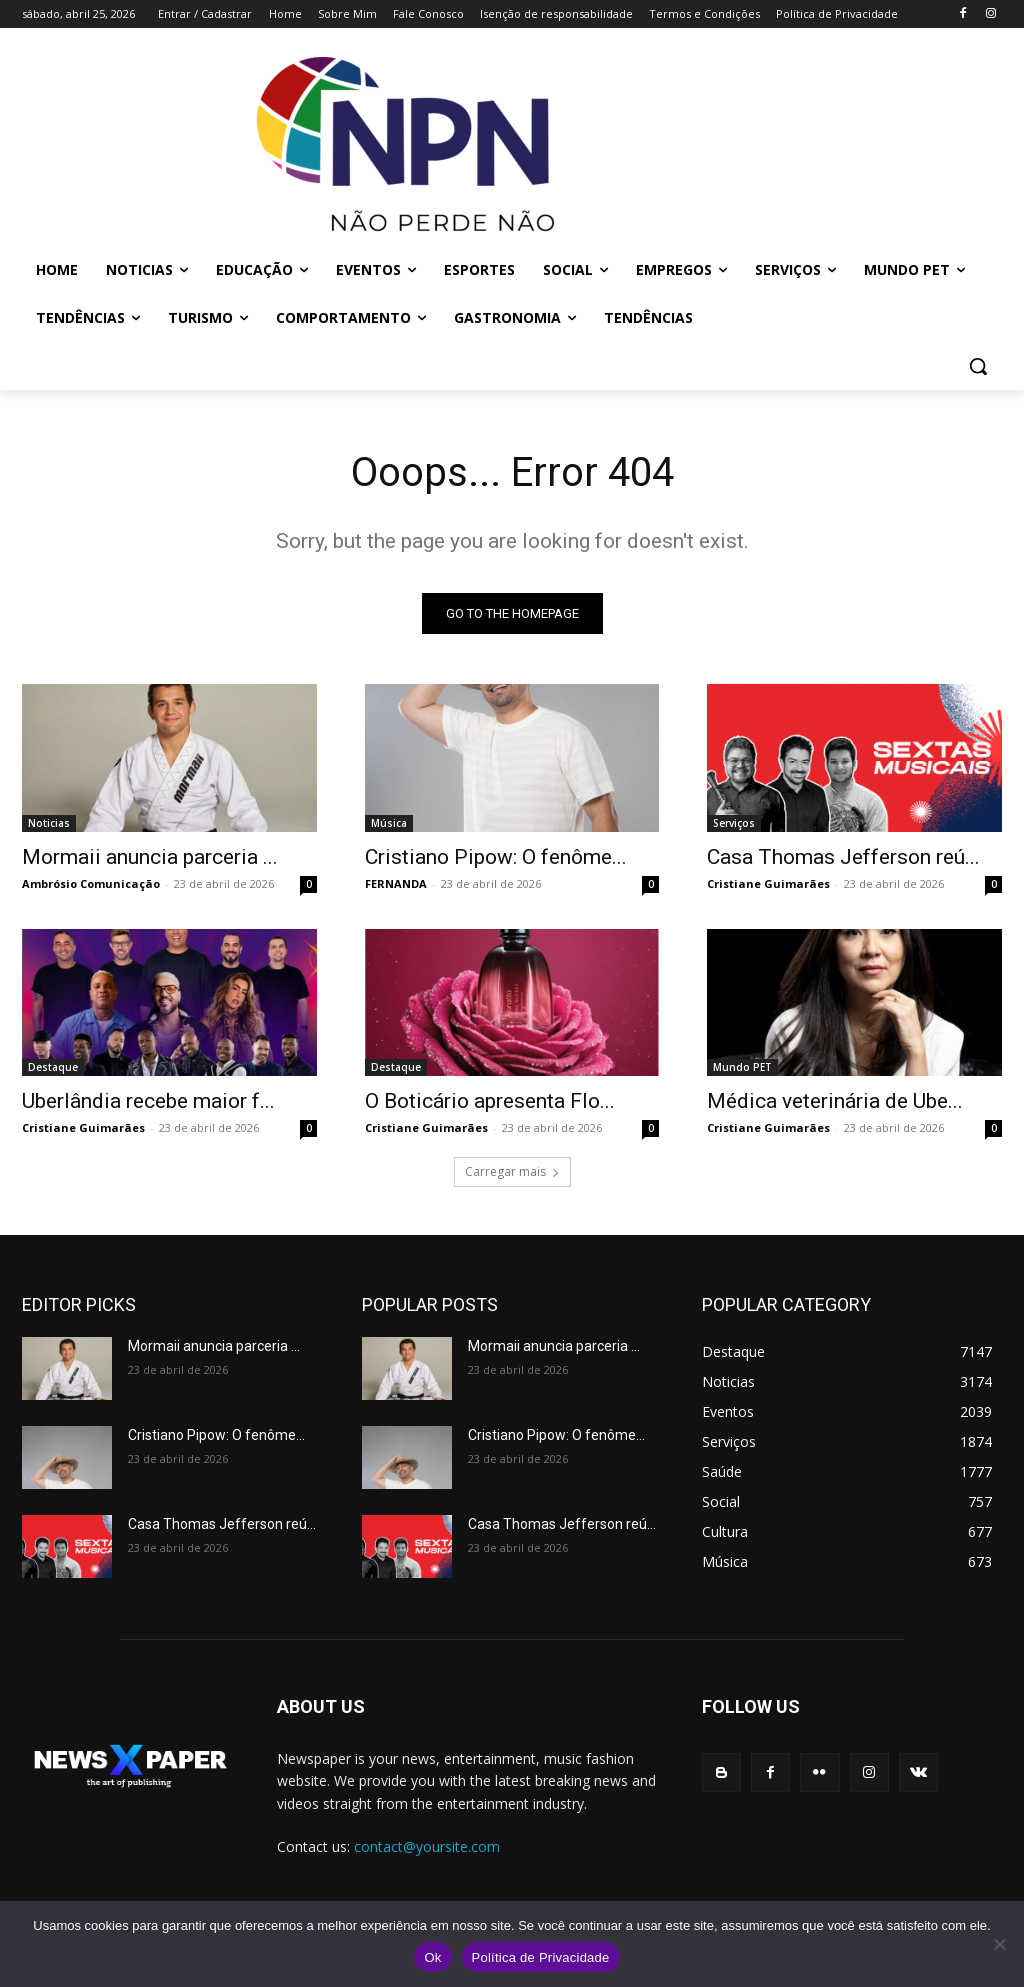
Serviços (734, 822)
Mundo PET (742, 1067)
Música (389, 822)
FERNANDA (396, 882)
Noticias (49, 822)
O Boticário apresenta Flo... (490, 1101)
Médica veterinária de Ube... (835, 1101)
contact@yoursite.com (427, 1846)
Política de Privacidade (541, 1957)
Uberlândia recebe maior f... (148, 1101)
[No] (999, 1944)
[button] (978, 366)
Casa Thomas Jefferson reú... (843, 856)
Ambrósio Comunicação (91, 882)
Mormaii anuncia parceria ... (150, 856)
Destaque (53, 1067)
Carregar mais (512, 1171)
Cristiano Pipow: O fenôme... (496, 856)
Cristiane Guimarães (768, 882)
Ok (432, 1957)
